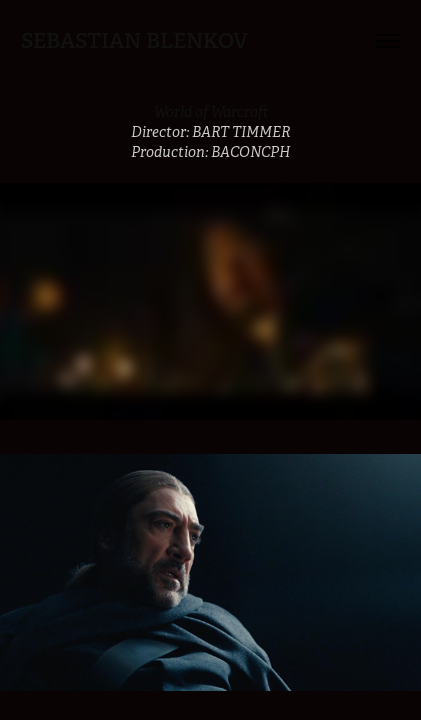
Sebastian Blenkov (134, 40)
